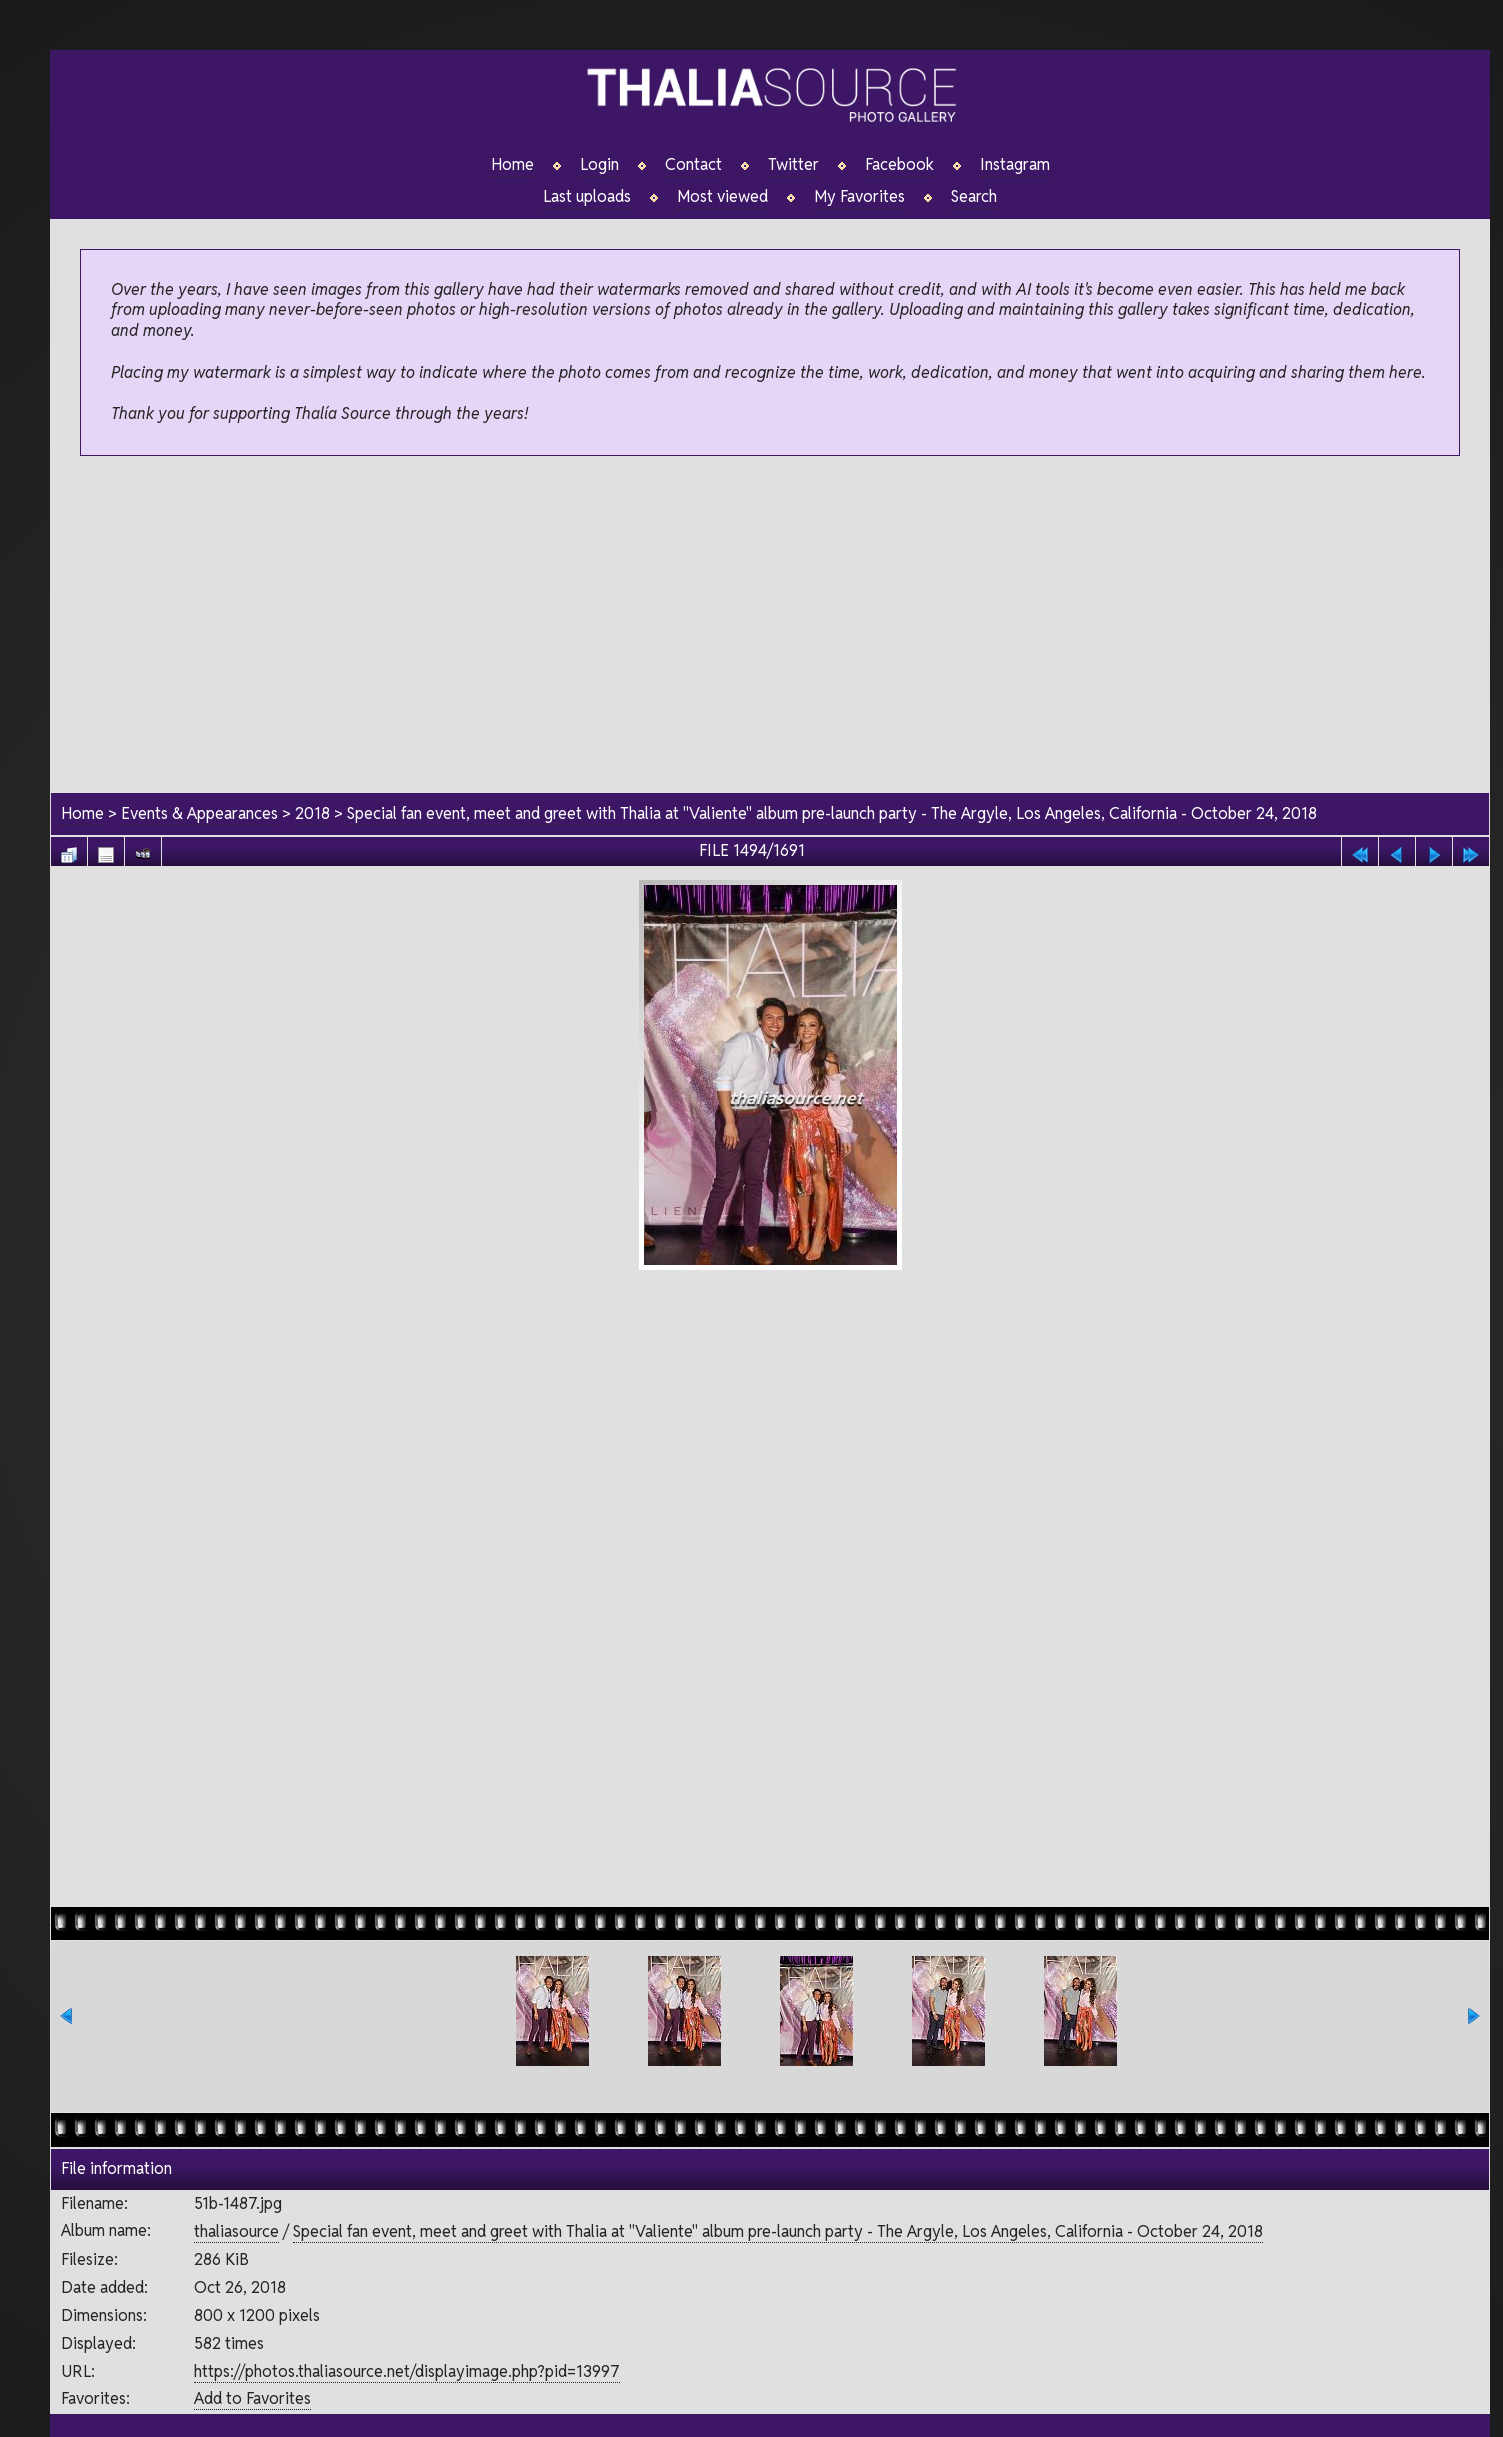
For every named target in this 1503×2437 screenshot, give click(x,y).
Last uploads (587, 197)
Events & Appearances (199, 813)
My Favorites (859, 197)
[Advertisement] (770, 626)
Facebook (899, 165)
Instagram (1015, 165)
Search (974, 197)
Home (512, 165)
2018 (312, 813)
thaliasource (236, 2231)
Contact (693, 165)
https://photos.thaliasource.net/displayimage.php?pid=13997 (407, 2371)
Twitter (793, 165)
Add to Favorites (252, 2398)
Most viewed (722, 197)
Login (599, 165)
